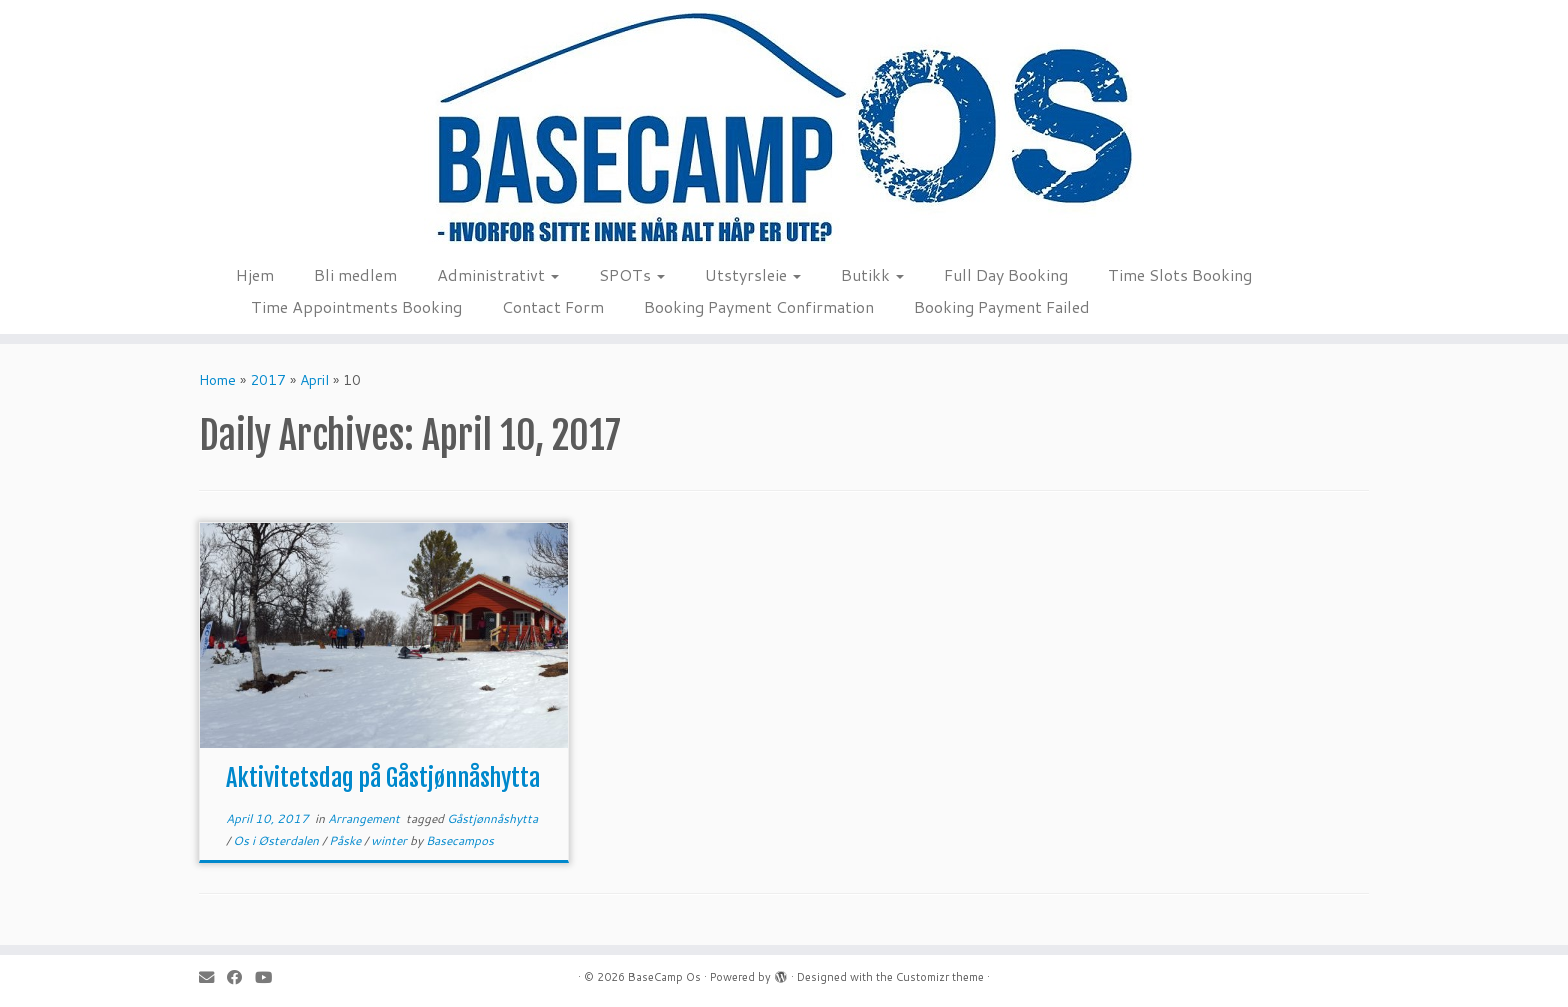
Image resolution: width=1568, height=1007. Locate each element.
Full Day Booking (1006, 274)
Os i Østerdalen (277, 840)
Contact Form (553, 306)
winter (390, 840)
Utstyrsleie (753, 274)
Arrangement (365, 818)
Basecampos (460, 840)
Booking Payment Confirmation (759, 306)
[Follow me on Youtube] (270, 977)
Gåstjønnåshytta (492, 818)
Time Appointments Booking (356, 306)
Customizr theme (940, 977)
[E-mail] (213, 977)
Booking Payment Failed (1002, 306)
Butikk (872, 274)
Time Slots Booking (1180, 274)
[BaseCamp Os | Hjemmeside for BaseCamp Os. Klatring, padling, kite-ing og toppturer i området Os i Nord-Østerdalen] (784, 127)
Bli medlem (355, 274)
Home (217, 380)
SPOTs (632, 274)
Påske (346, 840)
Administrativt (498, 274)
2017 (268, 380)
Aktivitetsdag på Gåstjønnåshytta (383, 778)
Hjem (255, 274)
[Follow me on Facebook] (241, 977)
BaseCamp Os (664, 977)
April (314, 380)
